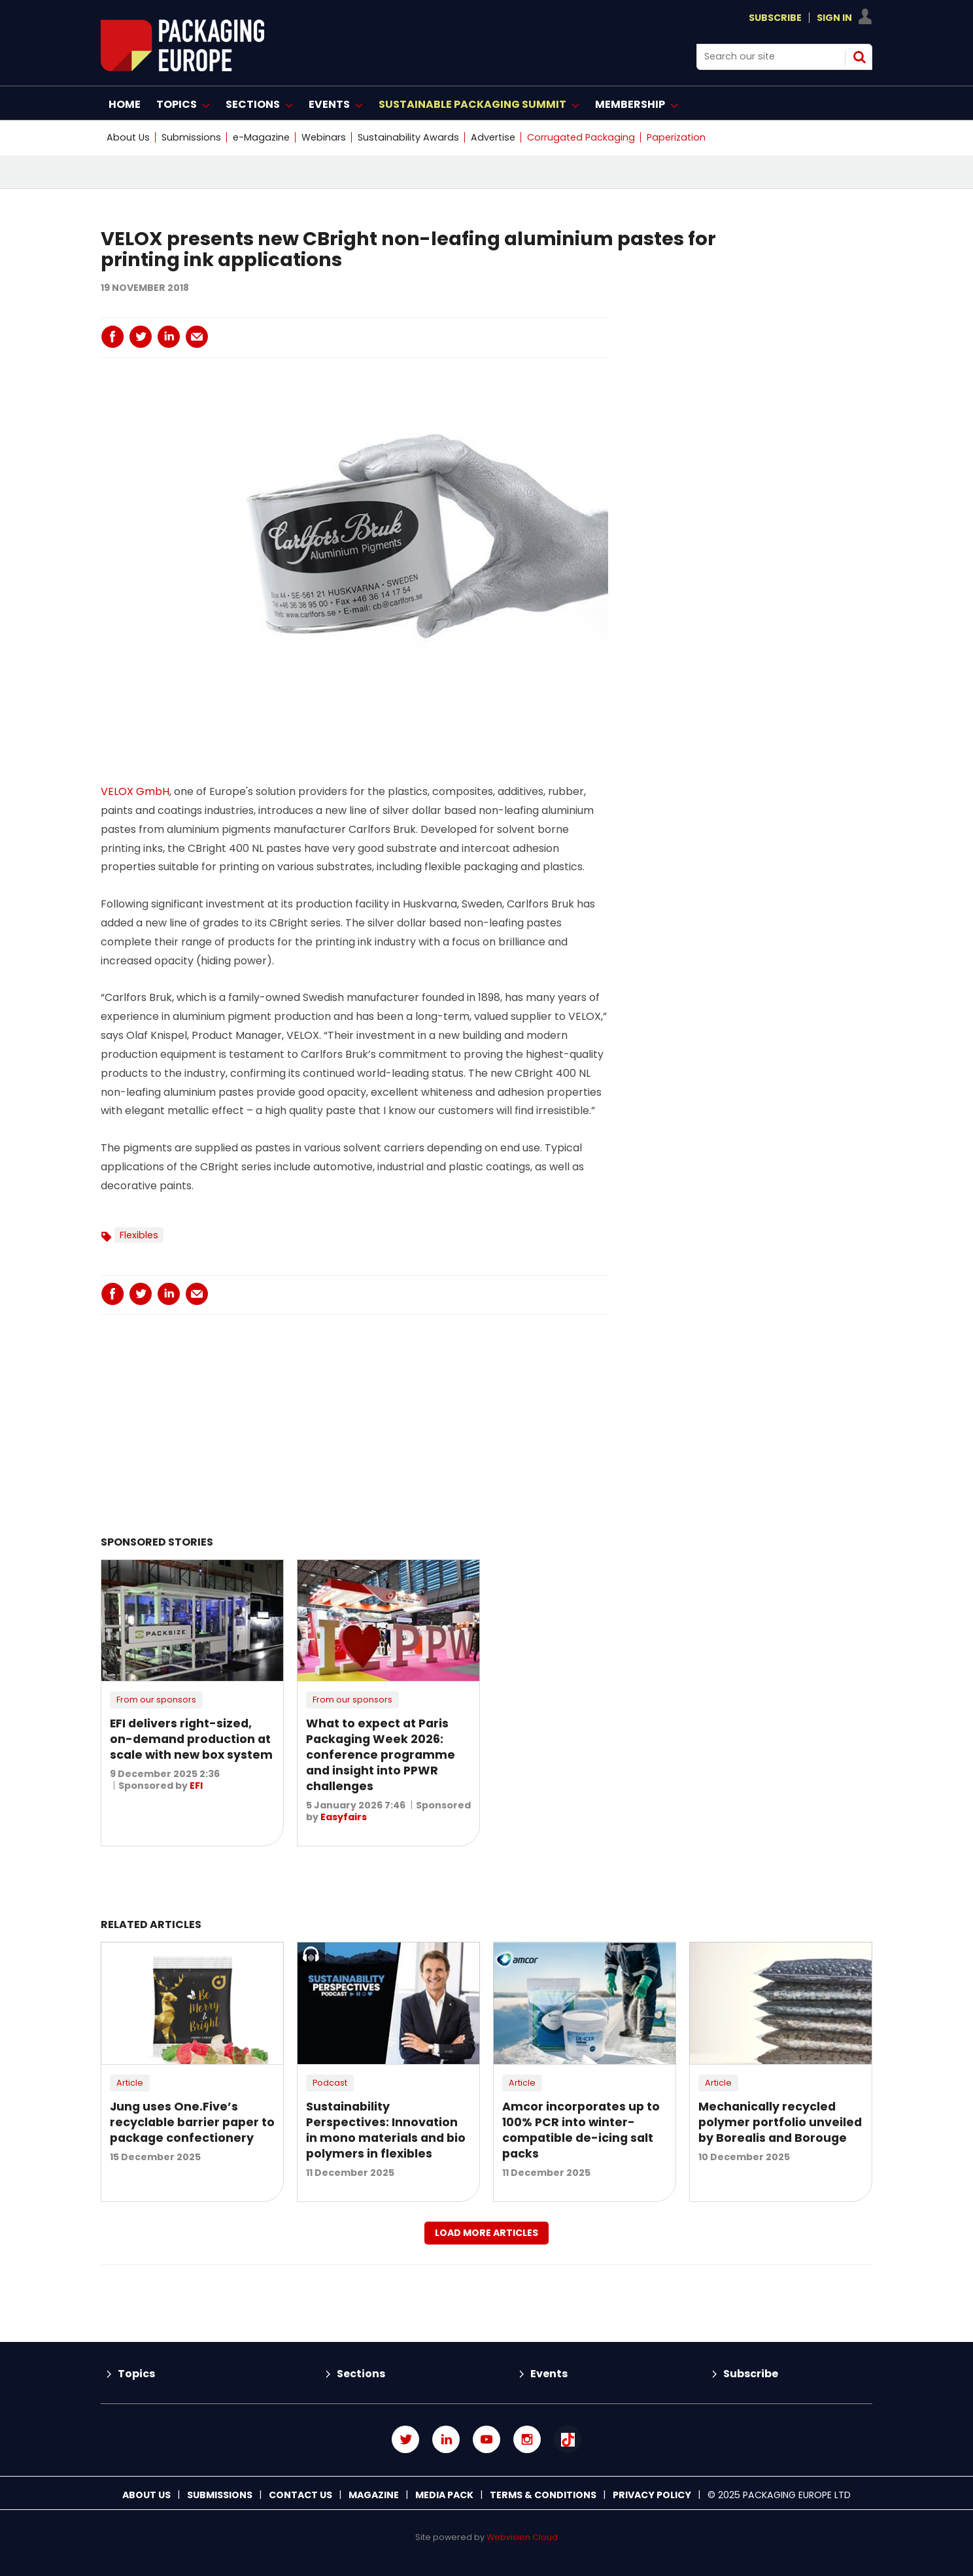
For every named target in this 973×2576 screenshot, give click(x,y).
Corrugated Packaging (581, 137)
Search (859, 56)
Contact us (300, 2494)
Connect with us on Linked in (446, 2439)
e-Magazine (261, 137)
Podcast (330, 2082)
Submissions (191, 137)
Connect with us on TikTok (567, 2439)
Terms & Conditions (543, 2494)
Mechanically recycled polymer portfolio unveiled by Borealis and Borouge (780, 2122)
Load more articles (486, 2232)
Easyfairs (343, 1816)
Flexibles (139, 1235)
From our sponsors (156, 1699)
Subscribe (775, 17)
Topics (136, 2373)
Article (129, 2082)
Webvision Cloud (522, 2537)
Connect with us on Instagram (527, 2439)
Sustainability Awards (408, 137)
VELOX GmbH (135, 791)
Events (549, 2373)
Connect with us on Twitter (405, 2439)
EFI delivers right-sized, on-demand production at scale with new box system (191, 1739)
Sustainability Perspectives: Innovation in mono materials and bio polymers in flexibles (386, 2130)
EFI (196, 1785)
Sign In (834, 17)
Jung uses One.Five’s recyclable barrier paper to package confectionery (192, 2122)
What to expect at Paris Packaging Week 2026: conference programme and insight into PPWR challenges (380, 1755)
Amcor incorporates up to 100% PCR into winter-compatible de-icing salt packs (581, 2130)
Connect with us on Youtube (486, 2439)
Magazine (374, 2494)
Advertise (493, 137)
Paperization (676, 137)
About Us (128, 137)
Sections (361, 2373)
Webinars (323, 137)
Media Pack (444, 2494)
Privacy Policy (652, 2494)
